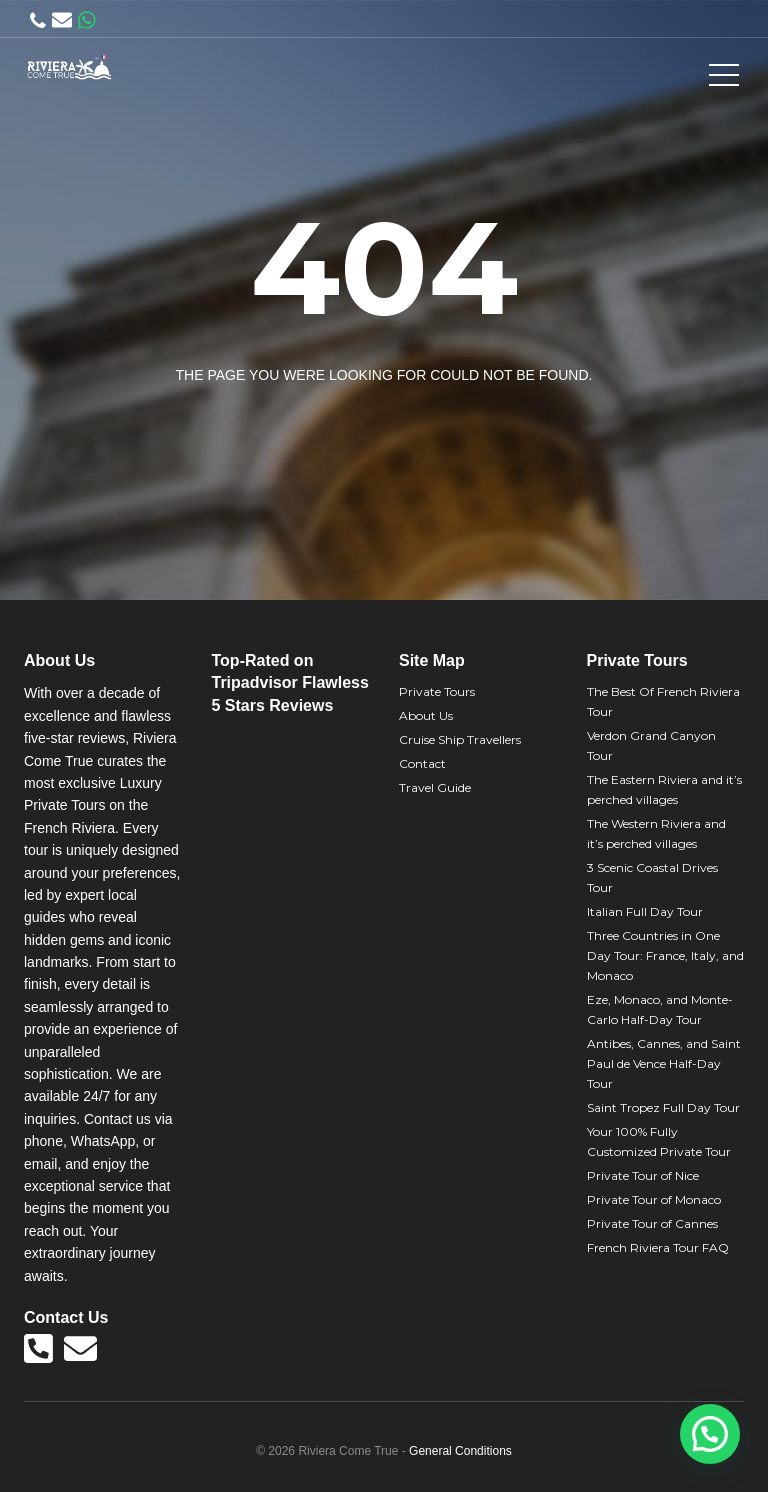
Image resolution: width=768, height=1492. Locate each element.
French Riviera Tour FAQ (658, 1247)
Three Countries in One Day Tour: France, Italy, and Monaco (665, 955)
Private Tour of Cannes (652, 1223)
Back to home (306, 425)
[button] (710, 1434)
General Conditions (460, 1451)
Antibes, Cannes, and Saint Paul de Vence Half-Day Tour (664, 1063)
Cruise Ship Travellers (460, 739)
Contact (422, 763)
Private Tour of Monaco (654, 1199)
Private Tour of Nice (643, 1175)
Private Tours (437, 691)
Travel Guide (435, 787)
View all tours (461, 425)
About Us (426, 715)
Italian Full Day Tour (645, 911)
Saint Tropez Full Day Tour (663, 1107)
